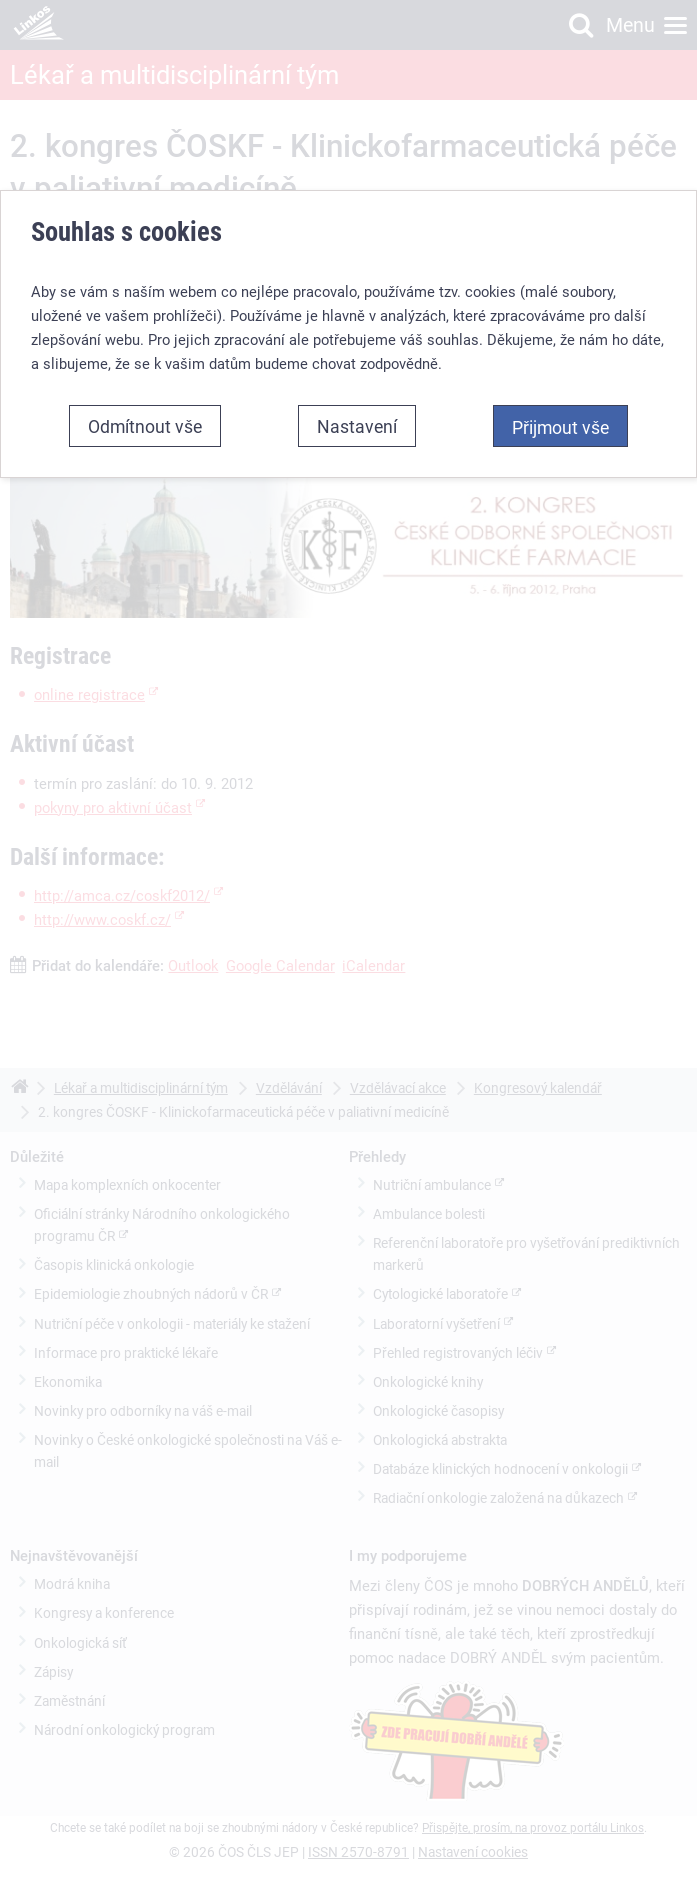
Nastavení (357, 426)
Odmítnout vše (145, 426)
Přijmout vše (560, 427)
